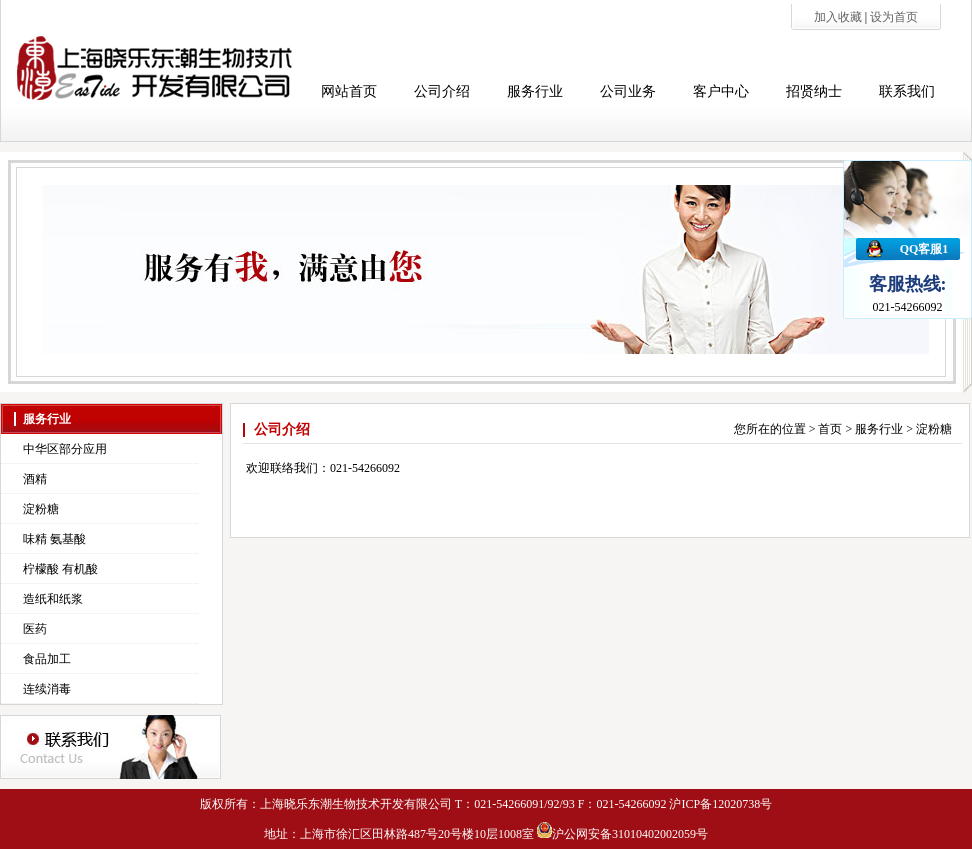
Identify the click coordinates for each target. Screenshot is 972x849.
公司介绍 (442, 91)
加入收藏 (839, 17)
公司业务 (628, 91)
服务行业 (535, 91)
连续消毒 (47, 689)
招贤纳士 (814, 91)
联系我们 (907, 91)
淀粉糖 (41, 509)
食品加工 (47, 659)
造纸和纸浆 (53, 599)
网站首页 (349, 91)
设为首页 (894, 17)
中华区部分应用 (65, 449)
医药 (35, 629)
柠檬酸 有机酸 (60, 569)
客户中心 (721, 91)
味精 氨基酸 (54, 539)
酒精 (35, 479)
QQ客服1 (924, 249)
